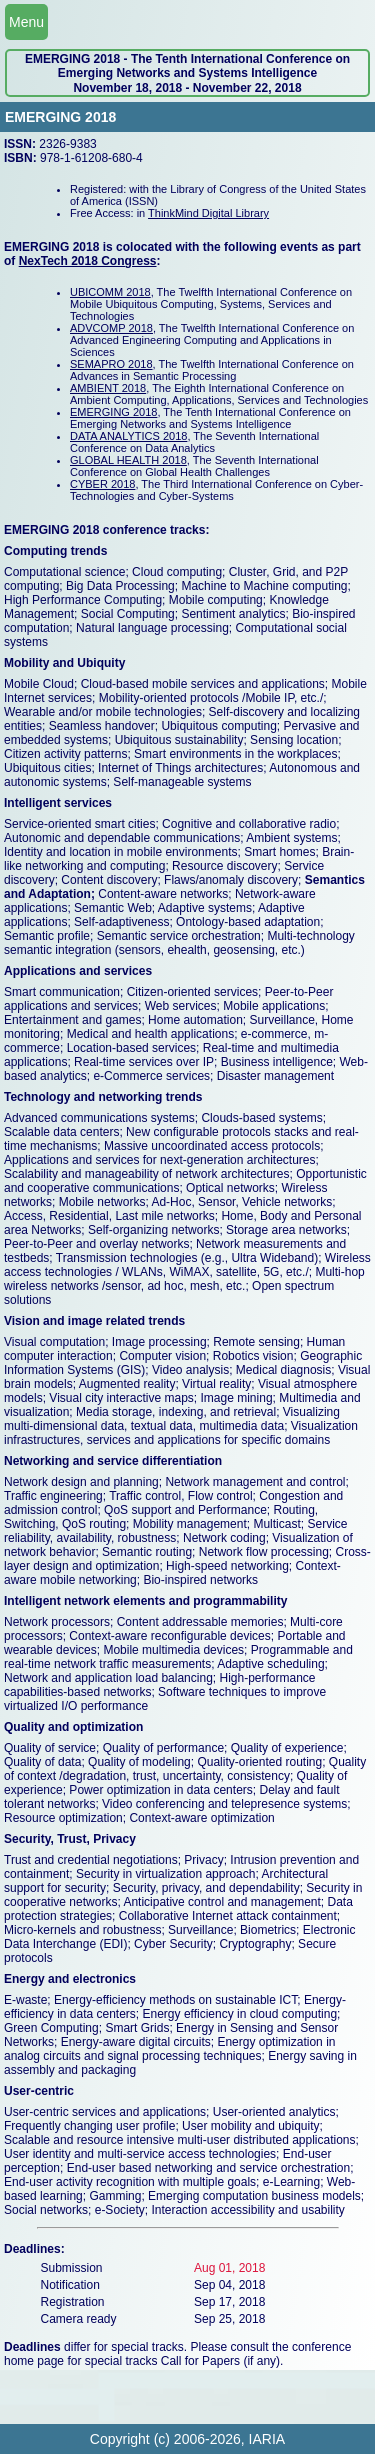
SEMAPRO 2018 (111, 364)
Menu (26, 22)
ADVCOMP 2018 (111, 328)
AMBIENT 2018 (108, 388)
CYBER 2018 (102, 484)
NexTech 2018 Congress (88, 261)
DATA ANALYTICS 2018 (128, 436)
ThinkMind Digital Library (208, 213)
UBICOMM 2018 (110, 292)
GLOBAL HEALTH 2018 (128, 460)
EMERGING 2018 (113, 412)
